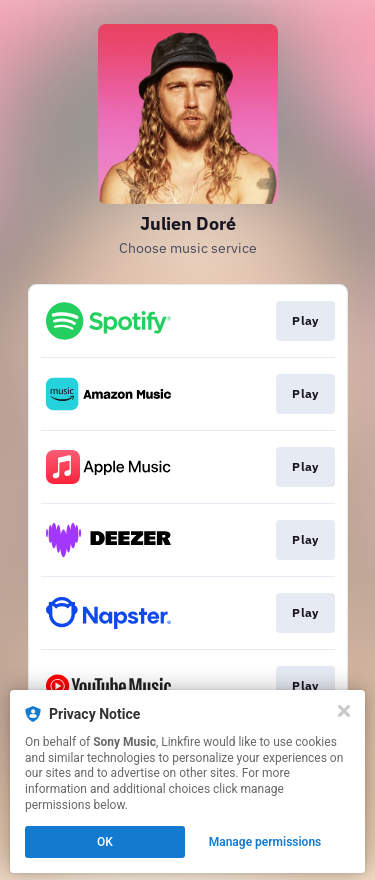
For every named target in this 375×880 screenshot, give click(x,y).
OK (105, 842)
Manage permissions (265, 842)
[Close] (344, 711)
